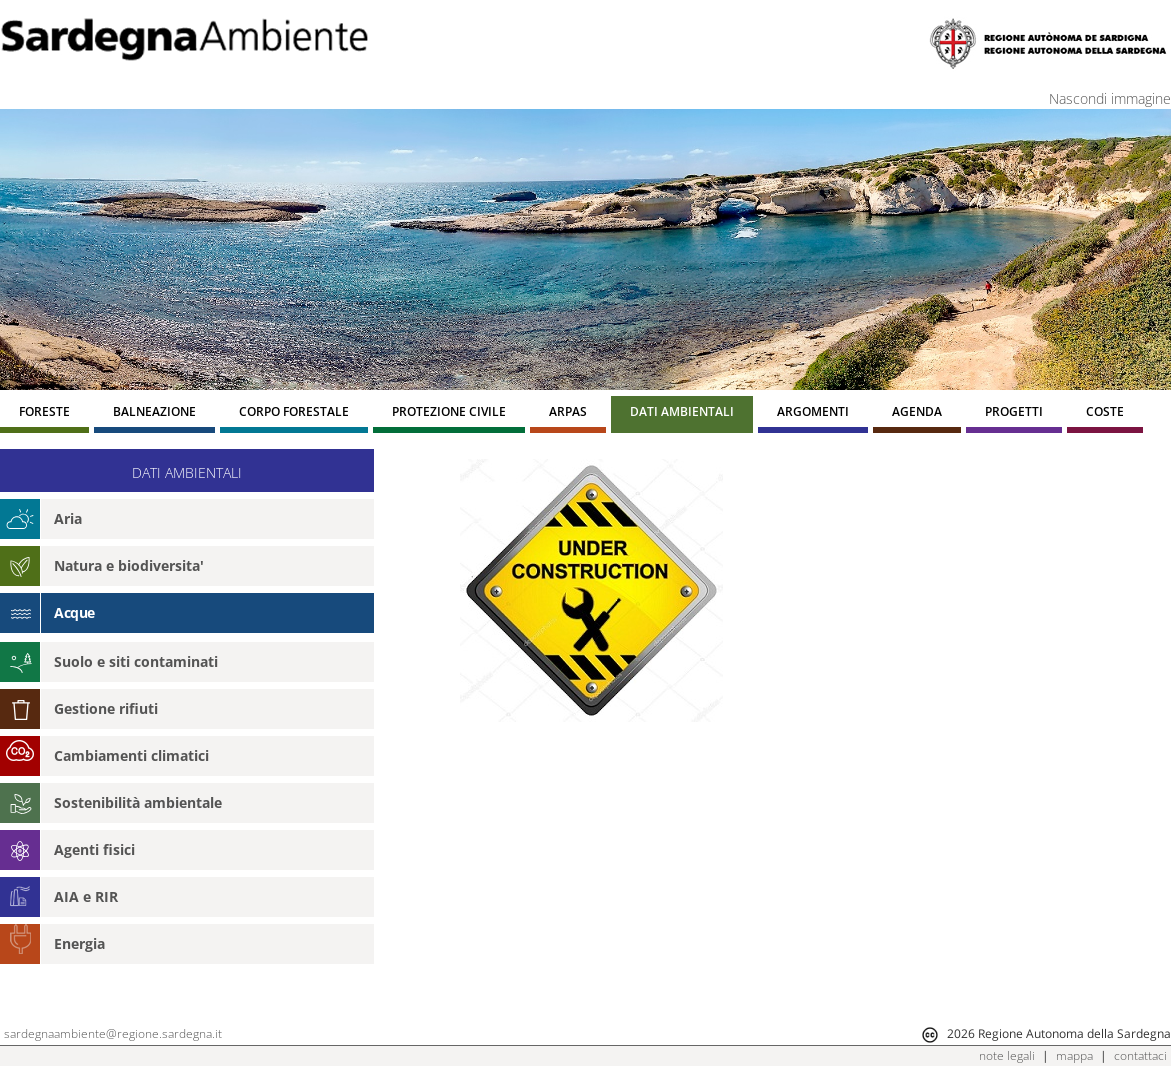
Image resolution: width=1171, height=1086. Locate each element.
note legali (1007, 1055)
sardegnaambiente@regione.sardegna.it (113, 1033)
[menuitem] (44, 414)
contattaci (1140, 1055)
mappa (1074, 1055)
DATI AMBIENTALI (187, 472)
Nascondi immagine (1110, 98)
